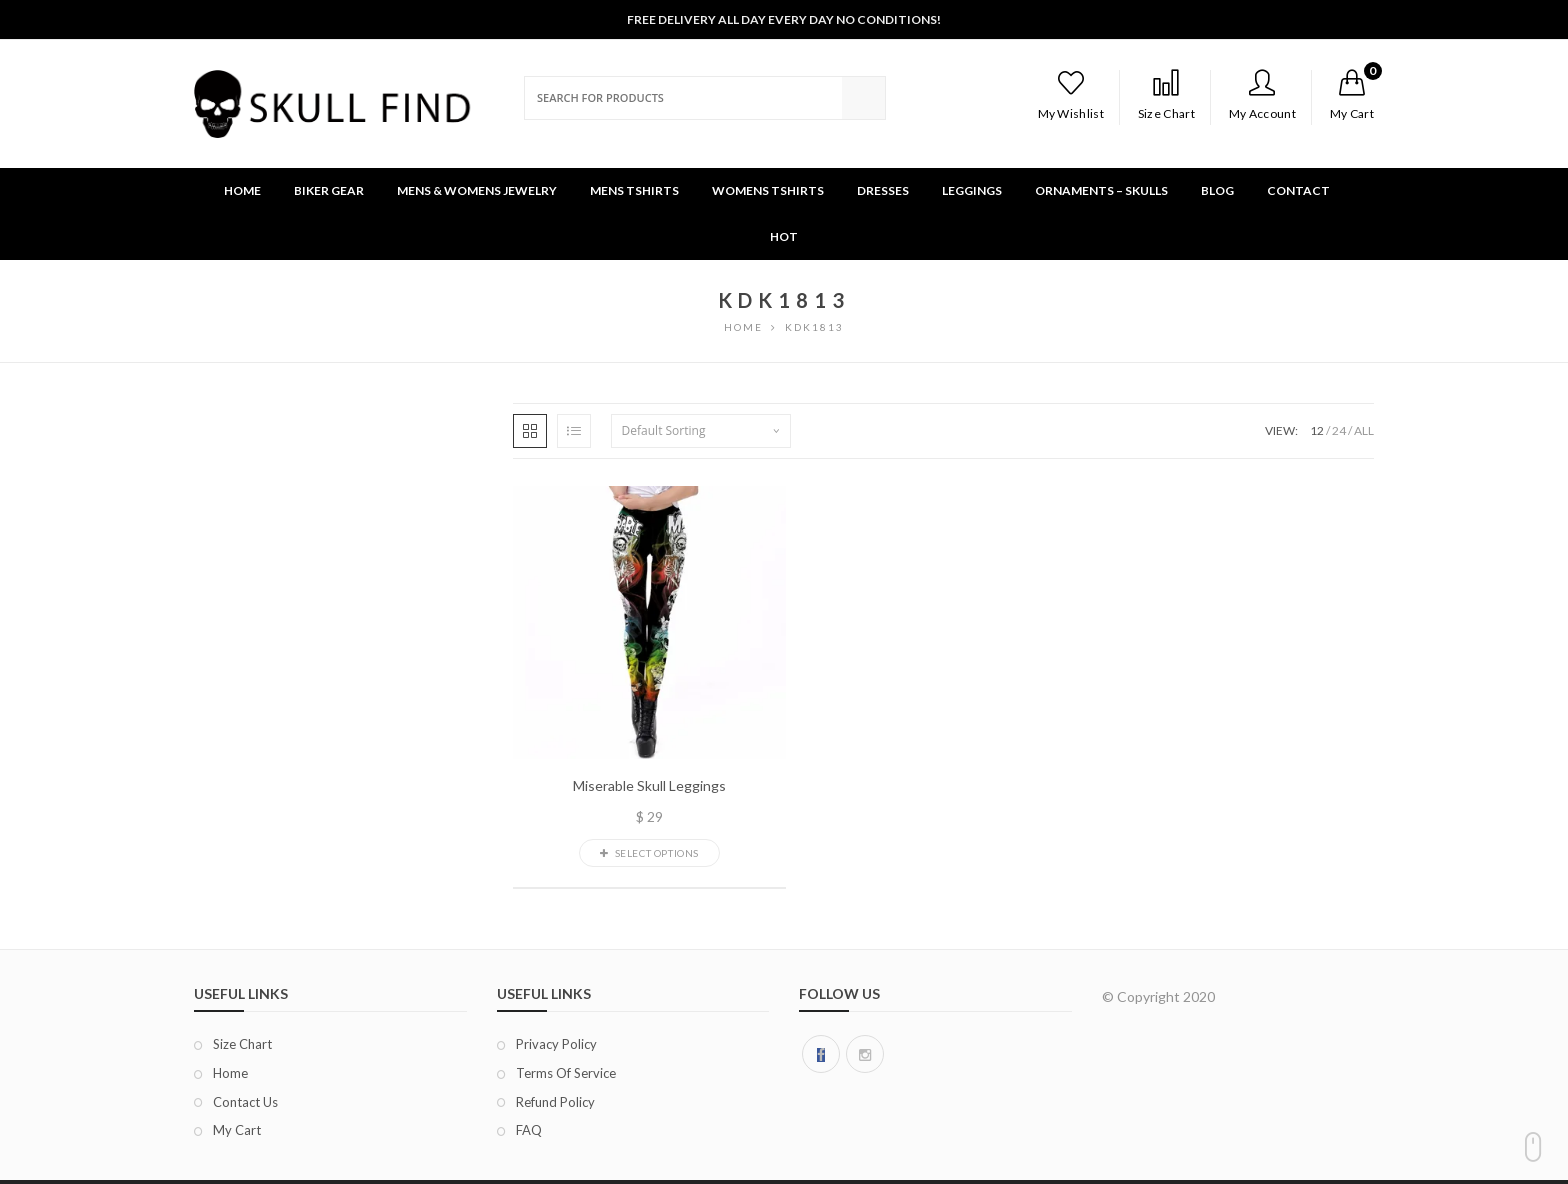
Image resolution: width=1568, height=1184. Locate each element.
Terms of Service (566, 1073)
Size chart (242, 1044)
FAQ (529, 1130)
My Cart (237, 1130)
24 (1339, 430)
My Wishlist (1071, 95)
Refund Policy (555, 1102)
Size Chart (1166, 95)
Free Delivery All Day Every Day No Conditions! (784, 19)
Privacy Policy (556, 1044)
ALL (1364, 430)
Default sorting (664, 430)
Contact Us (245, 1102)
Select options (649, 853)
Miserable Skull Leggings (649, 786)
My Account (1262, 95)
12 (1317, 430)
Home (230, 1073)
